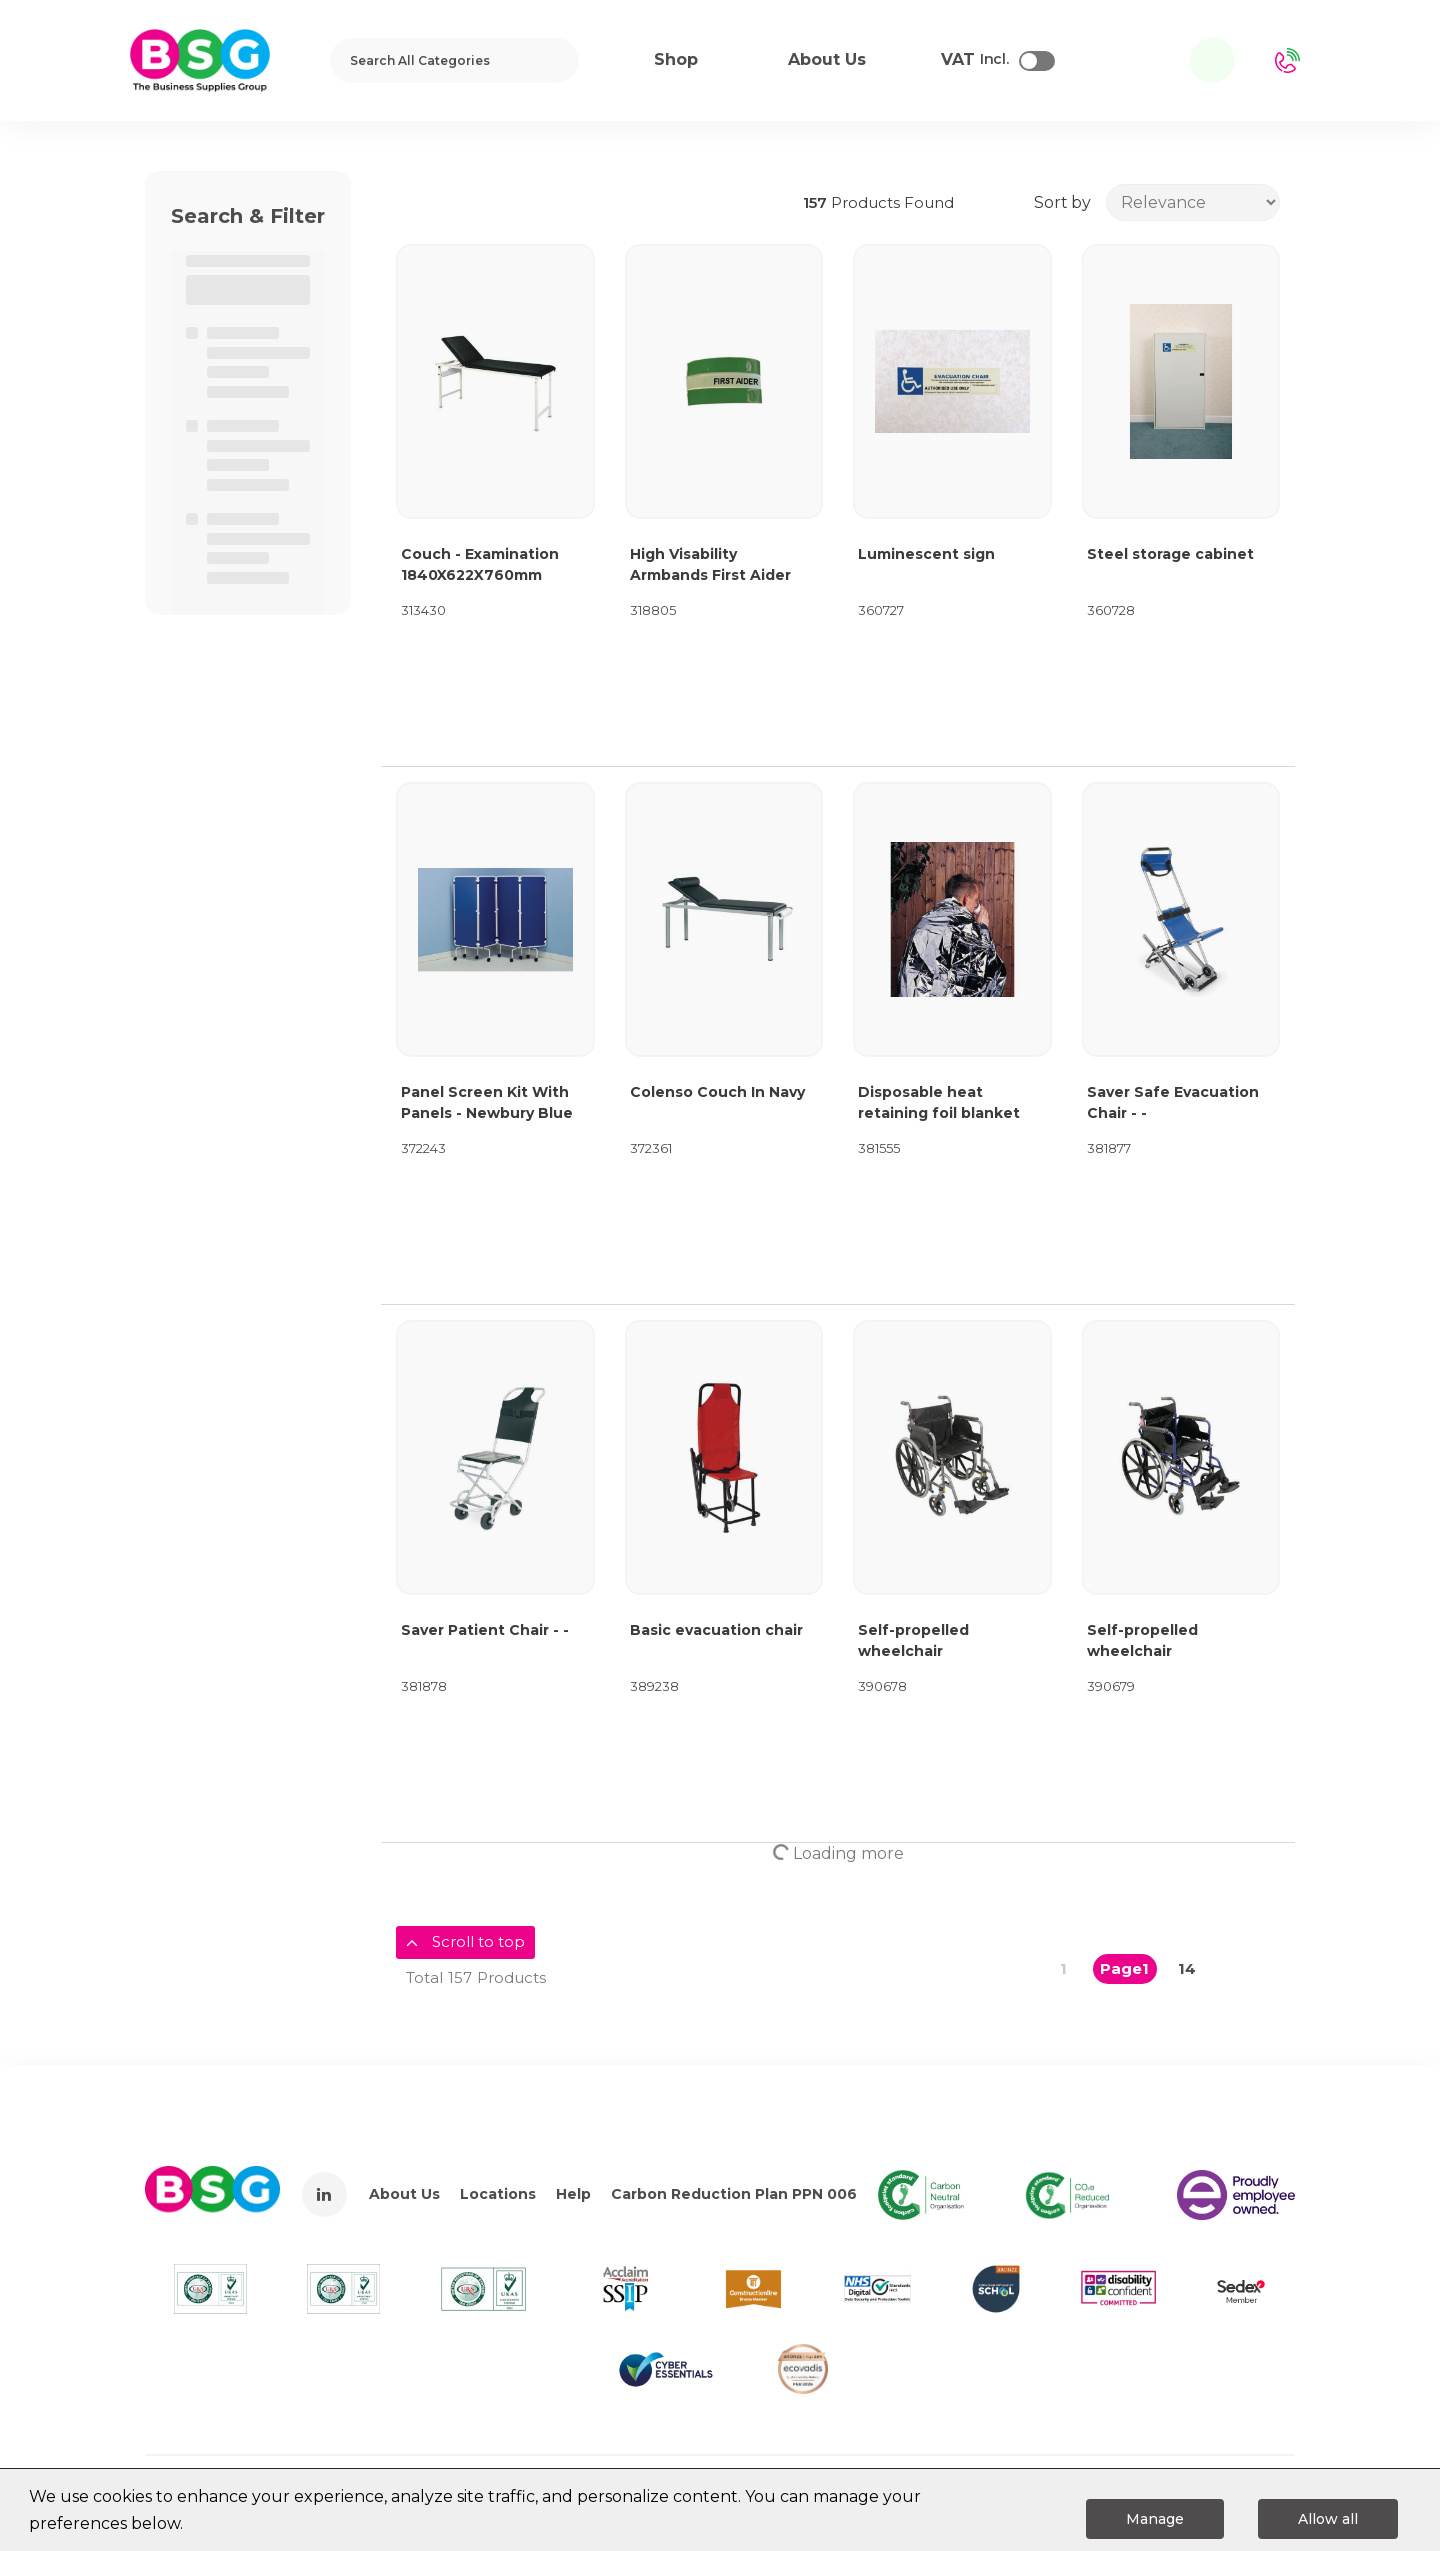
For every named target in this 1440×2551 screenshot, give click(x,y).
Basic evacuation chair (716, 1630)
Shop (676, 59)
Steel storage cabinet (1170, 554)
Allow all (1328, 2519)
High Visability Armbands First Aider (710, 564)
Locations (498, 2194)
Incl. (975, 60)
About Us (404, 2194)
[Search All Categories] (454, 60)
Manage (1155, 2519)
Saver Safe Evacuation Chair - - (1173, 1102)
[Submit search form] (550, 60)
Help (573, 2194)
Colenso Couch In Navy (717, 1092)
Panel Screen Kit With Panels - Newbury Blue (487, 1102)
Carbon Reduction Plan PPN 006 (734, 2194)
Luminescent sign (926, 554)
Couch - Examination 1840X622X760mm (480, 564)
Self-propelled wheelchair (913, 1640)
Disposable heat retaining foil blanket (939, 1102)
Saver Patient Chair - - (485, 1630)
